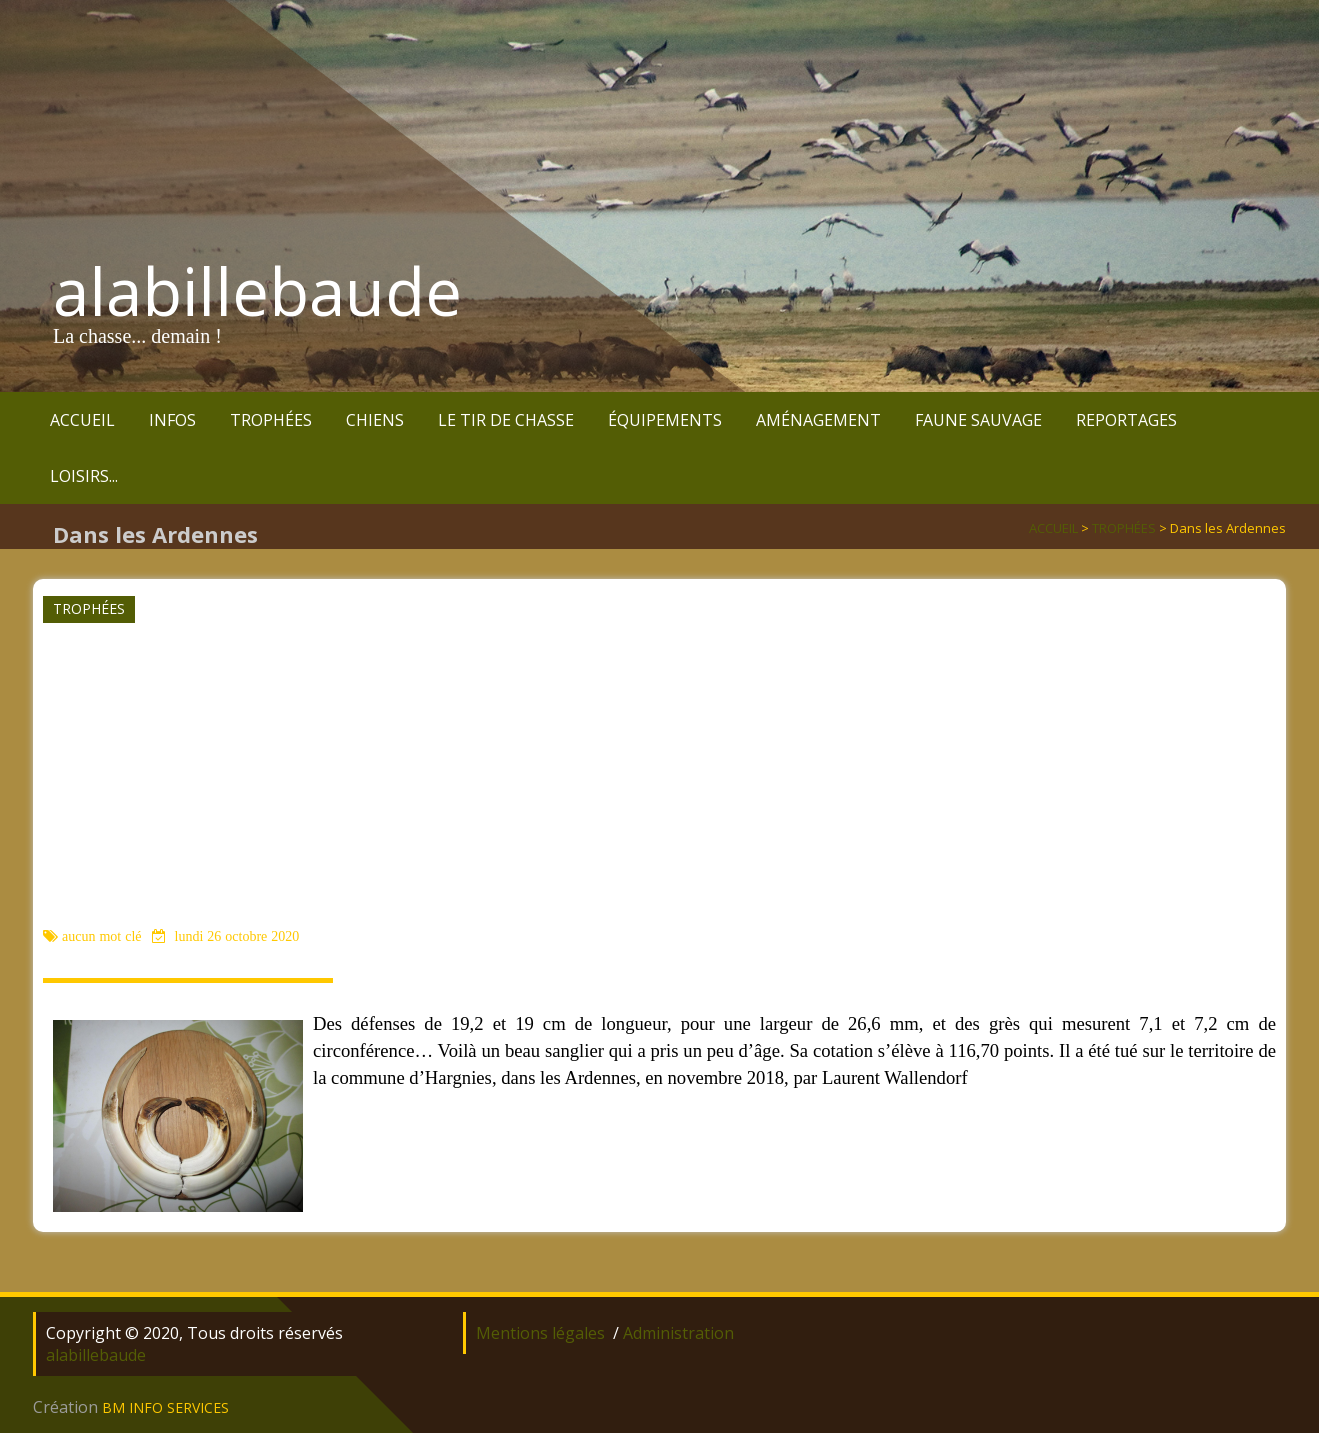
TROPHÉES (271, 420)
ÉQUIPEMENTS (665, 420)
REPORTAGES (1126, 420)
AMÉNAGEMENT (818, 420)
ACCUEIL (82, 420)
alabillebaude (257, 291)
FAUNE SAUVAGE (978, 420)
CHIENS (375, 420)
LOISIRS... (84, 476)
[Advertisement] (657, 774)
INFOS (172, 420)
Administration (678, 1333)
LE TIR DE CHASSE (506, 420)
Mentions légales (540, 1333)
